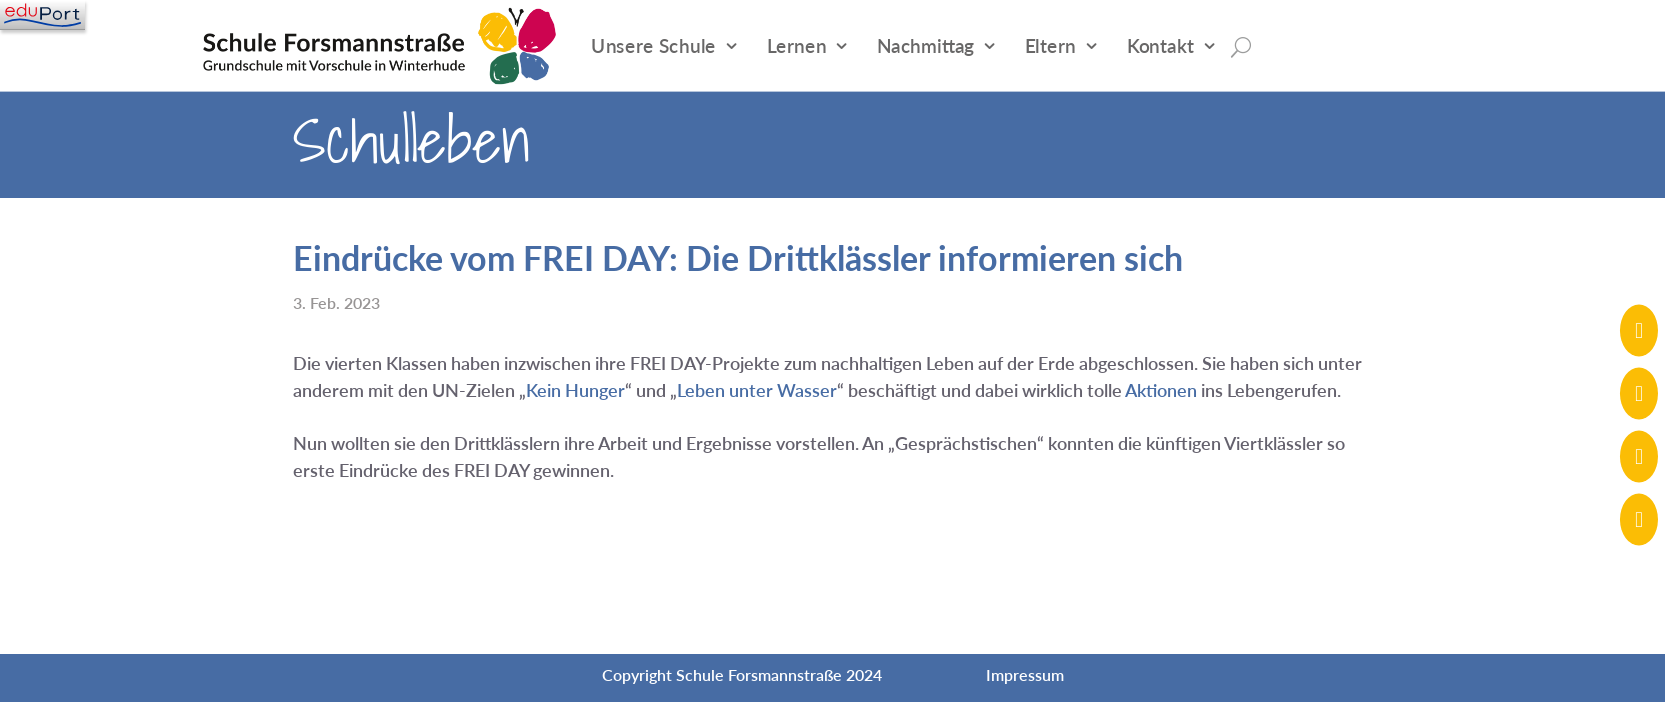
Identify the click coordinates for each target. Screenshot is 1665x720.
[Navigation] (42, 15)
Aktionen (1161, 390)
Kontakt (1160, 45)
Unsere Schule (653, 45)
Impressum (1025, 674)
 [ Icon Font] (1639, 330)
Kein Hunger (575, 390)
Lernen (797, 45)
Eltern (1051, 45)
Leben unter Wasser (757, 390)
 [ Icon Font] (1639, 456)
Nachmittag (925, 45)
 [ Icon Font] (1639, 393)
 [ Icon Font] (1639, 519)
